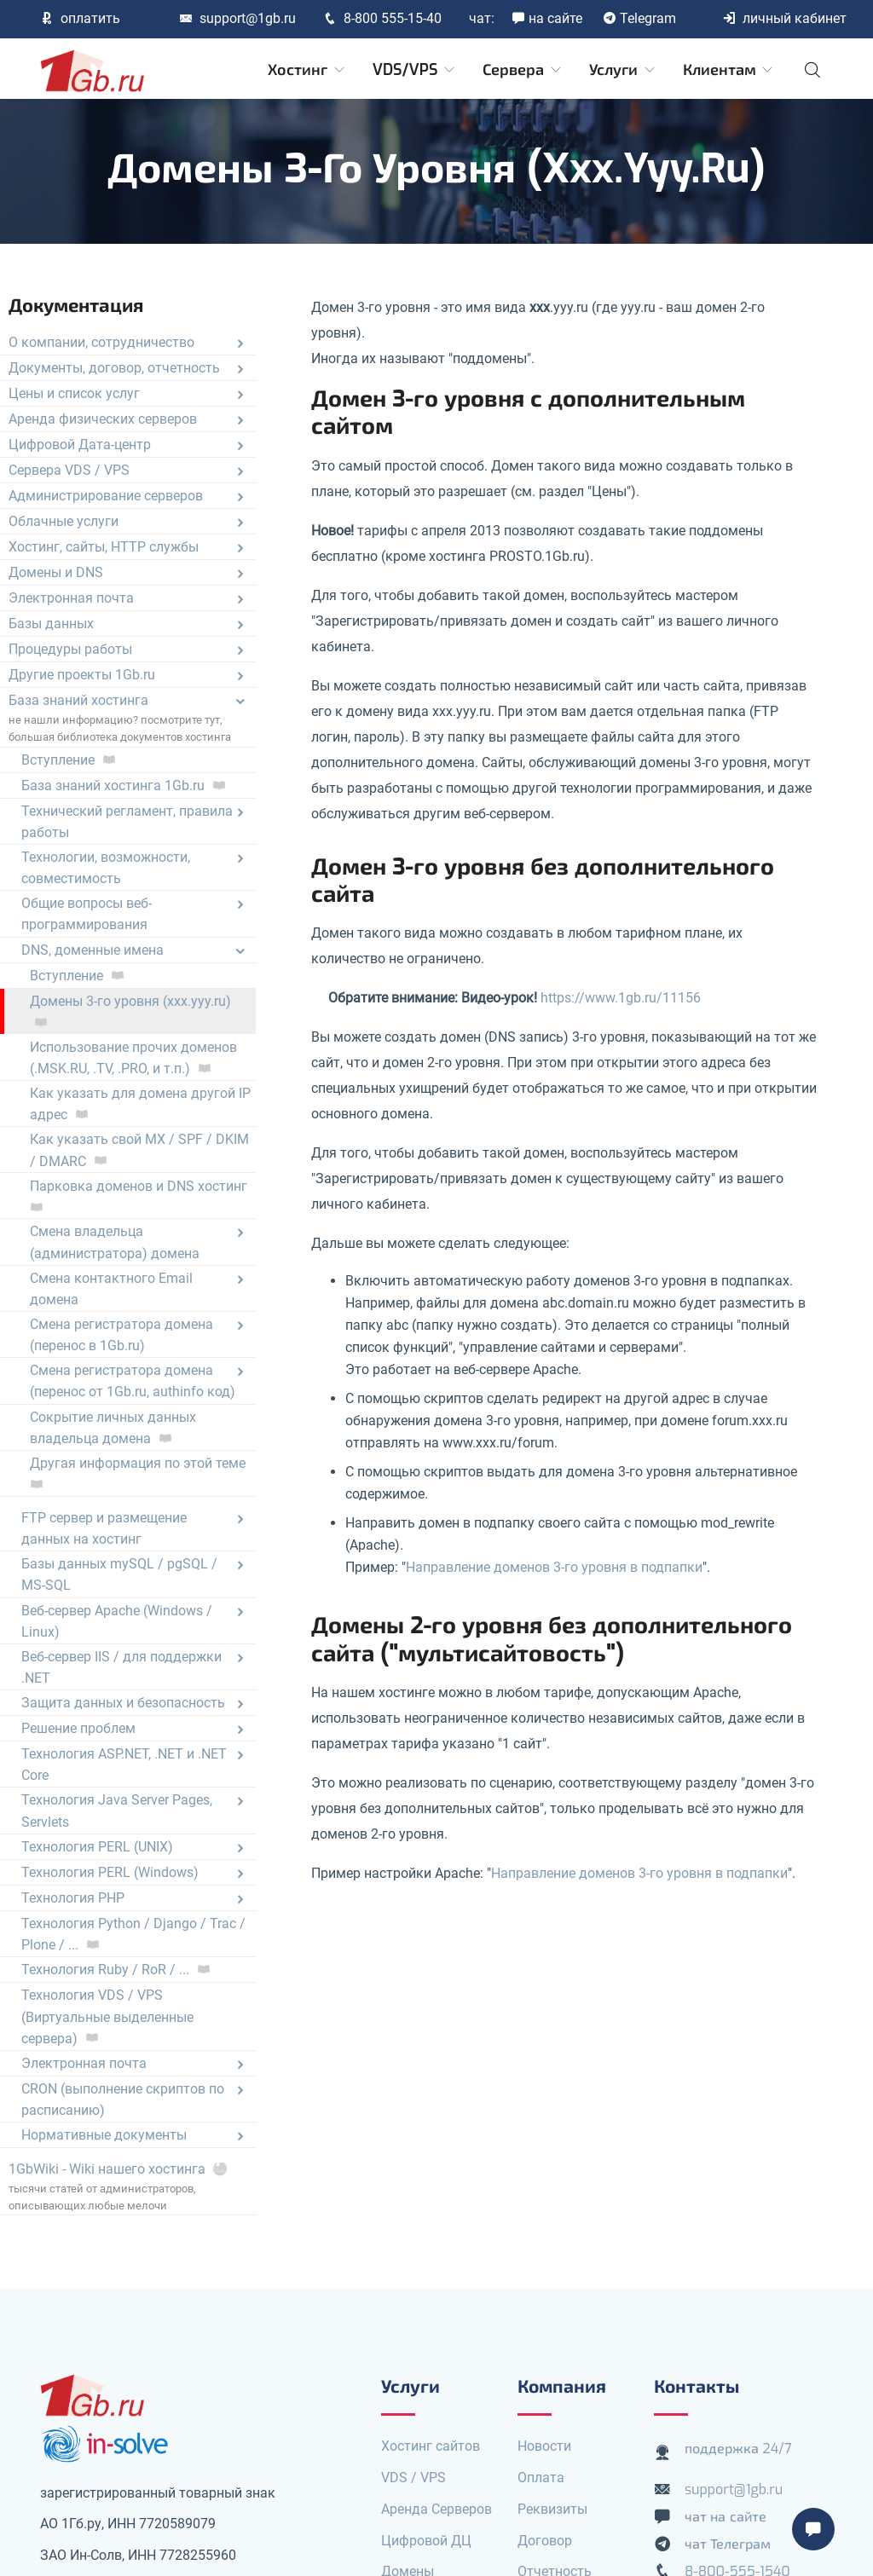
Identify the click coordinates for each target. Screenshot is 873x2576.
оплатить (80, 18)
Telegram (639, 18)
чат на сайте (725, 2517)
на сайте (547, 18)
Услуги (623, 70)
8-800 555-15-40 (382, 18)
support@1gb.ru (237, 18)
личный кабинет (784, 18)
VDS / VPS (413, 2477)
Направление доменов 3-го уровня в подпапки (554, 1567)
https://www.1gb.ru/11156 (621, 998)
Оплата (540, 2477)
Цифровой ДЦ (426, 2541)
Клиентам (729, 70)
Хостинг (307, 70)
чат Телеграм (728, 2544)
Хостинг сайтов (430, 2446)
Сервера (523, 70)
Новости (544, 2446)
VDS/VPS (415, 70)
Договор (544, 2541)
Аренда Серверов (436, 2509)
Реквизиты (552, 2509)
